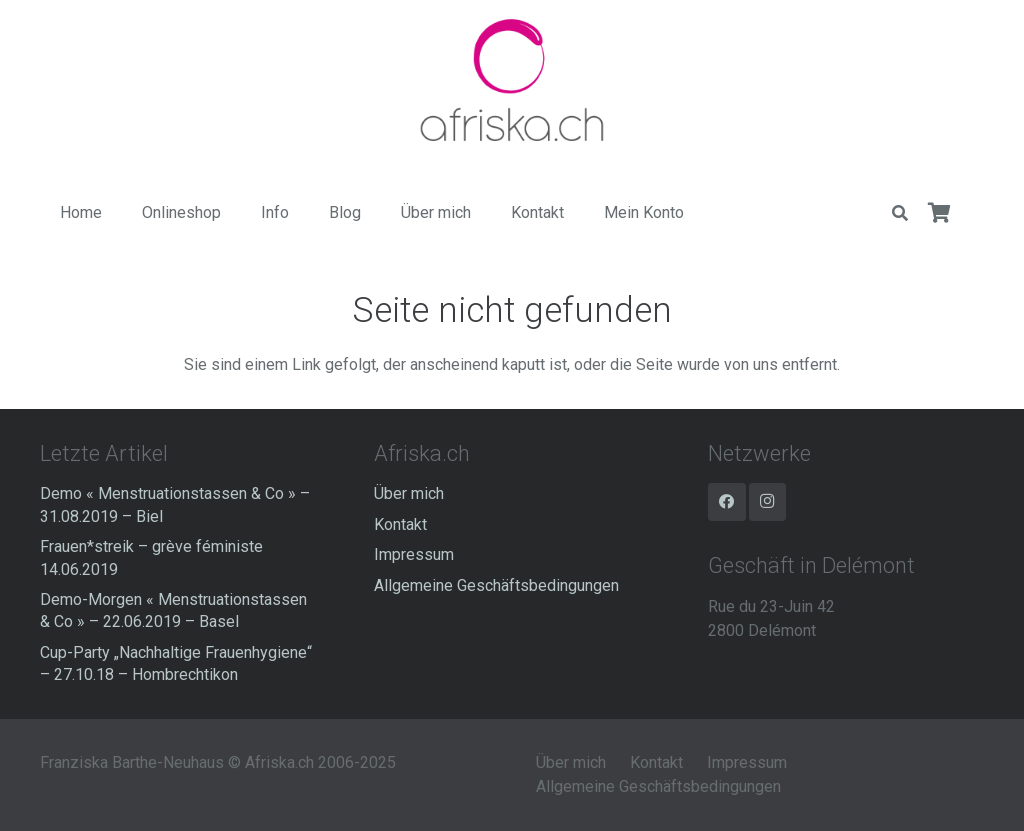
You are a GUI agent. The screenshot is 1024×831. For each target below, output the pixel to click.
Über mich (409, 493)
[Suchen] (899, 213)
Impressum (414, 554)
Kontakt (400, 524)
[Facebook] (727, 502)
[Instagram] (768, 502)
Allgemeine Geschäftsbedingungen (496, 585)
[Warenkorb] (940, 213)
